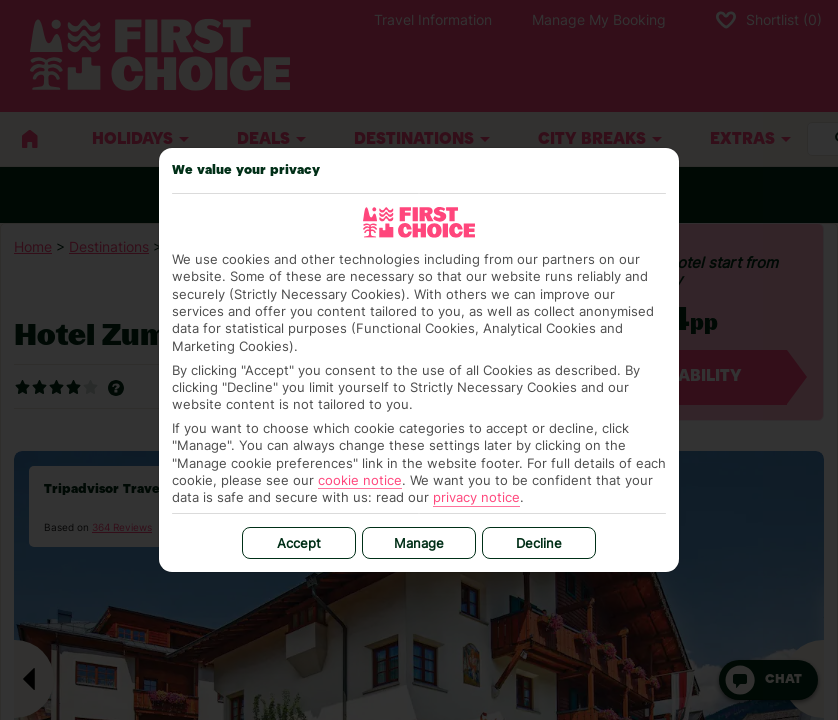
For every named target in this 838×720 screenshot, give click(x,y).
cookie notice (360, 480)
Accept (299, 543)
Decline (539, 543)
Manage (419, 543)
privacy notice (476, 497)
